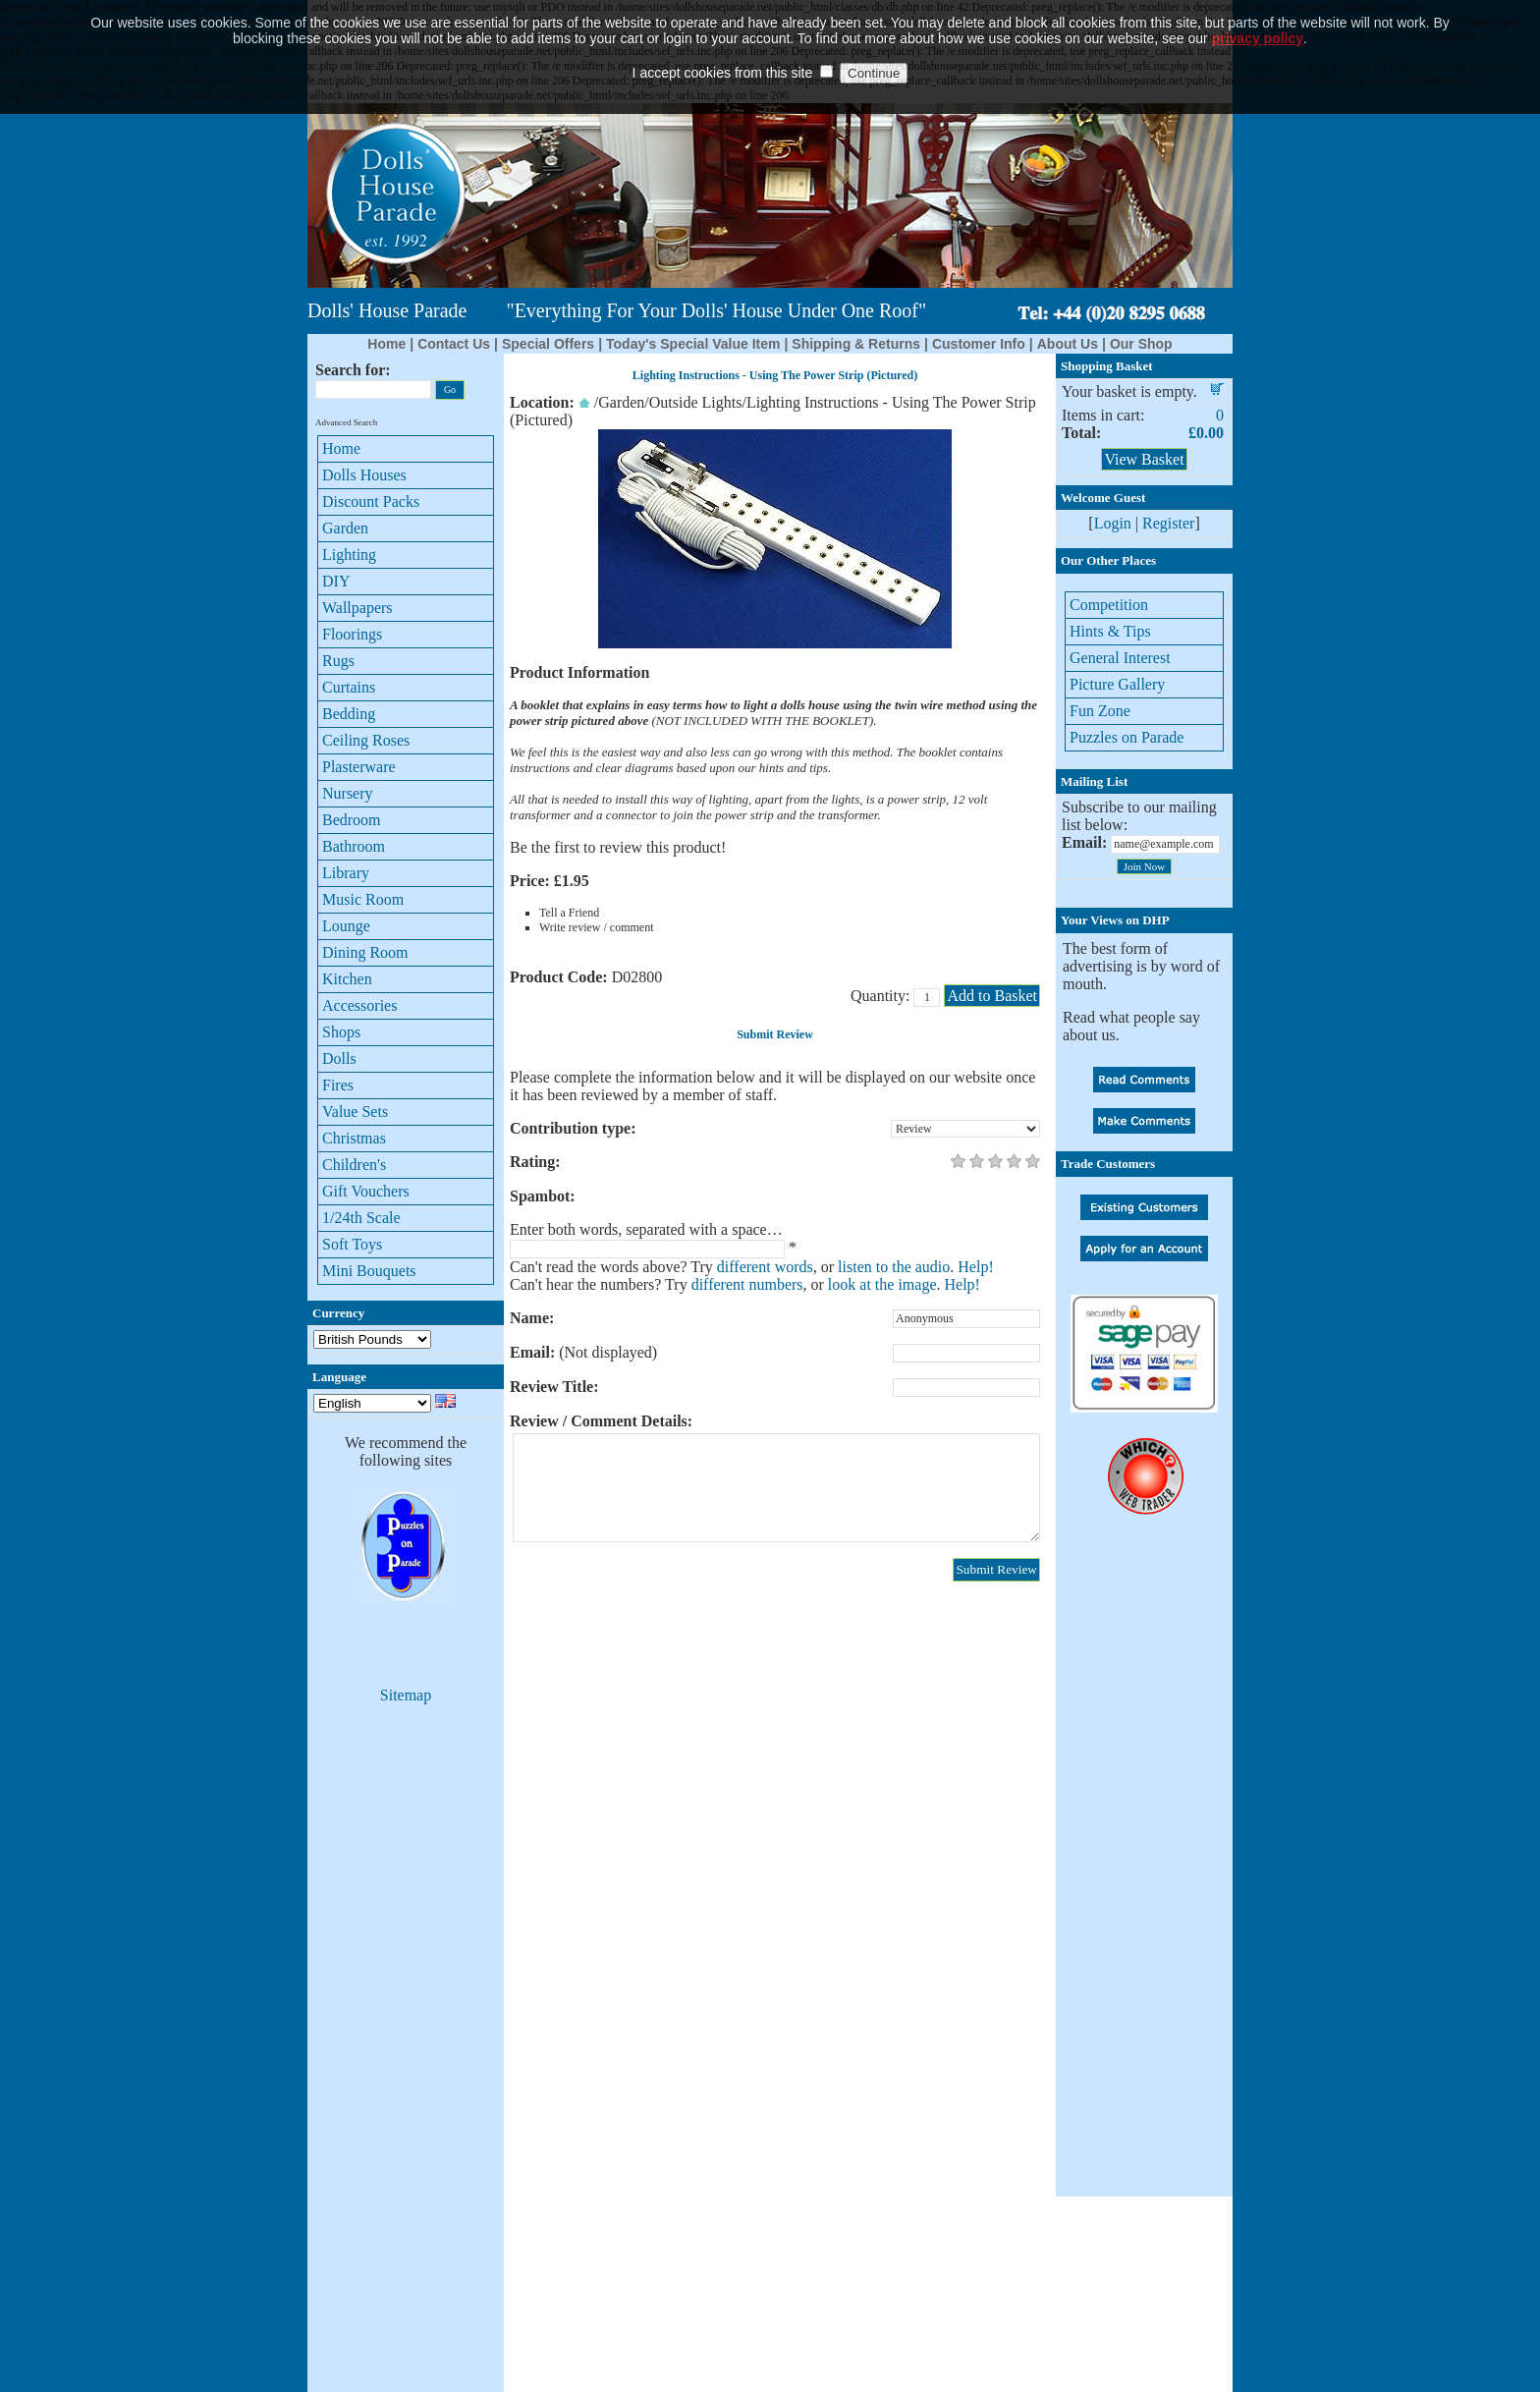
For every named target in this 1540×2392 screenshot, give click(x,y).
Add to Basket (992, 995)
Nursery (347, 793)
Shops (341, 1032)
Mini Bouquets (369, 1270)
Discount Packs (370, 501)
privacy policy (1257, 9)
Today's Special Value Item (693, 344)
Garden (345, 528)
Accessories (359, 1005)
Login (1112, 523)
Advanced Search (346, 422)
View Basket (1143, 459)
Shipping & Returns (856, 344)
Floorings (352, 634)
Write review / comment (596, 927)
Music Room (363, 899)
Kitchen (347, 979)
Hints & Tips (1110, 631)
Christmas (354, 1138)
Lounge (346, 926)
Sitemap (405, 1695)
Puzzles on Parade (1126, 737)
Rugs (338, 660)
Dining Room (365, 952)
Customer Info (978, 344)
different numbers (747, 1284)
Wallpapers (357, 607)
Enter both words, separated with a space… (646, 1229)
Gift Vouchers (366, 1191)
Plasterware (359, 766)
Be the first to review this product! (618, 847)
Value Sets (355, 1111)
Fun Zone (1100, 710)
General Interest (1120, 657)
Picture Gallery (1117, 684)
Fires (338, 1085)
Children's (354, 1164)
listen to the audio (894, 1266)
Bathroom (353, 846)
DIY (336, 581)
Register (1168, 523)
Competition (1109, 604)
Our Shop (1141, 344)
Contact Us (453, 344)
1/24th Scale (361, 1217)
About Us (1067, 344)
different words (765, 1266)
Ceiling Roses (366, 740)
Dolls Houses (364, 475)
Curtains (348, 687)
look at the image (882, 1284)
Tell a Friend (569, 912)
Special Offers (548, 344)
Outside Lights (695, 402)
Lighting (349, 554)
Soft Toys (352, 1244)
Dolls (339, 1058)
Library (345, 872)
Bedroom (351, 819)
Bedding (348, 713)
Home (386, 344)
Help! (975, 1266)
